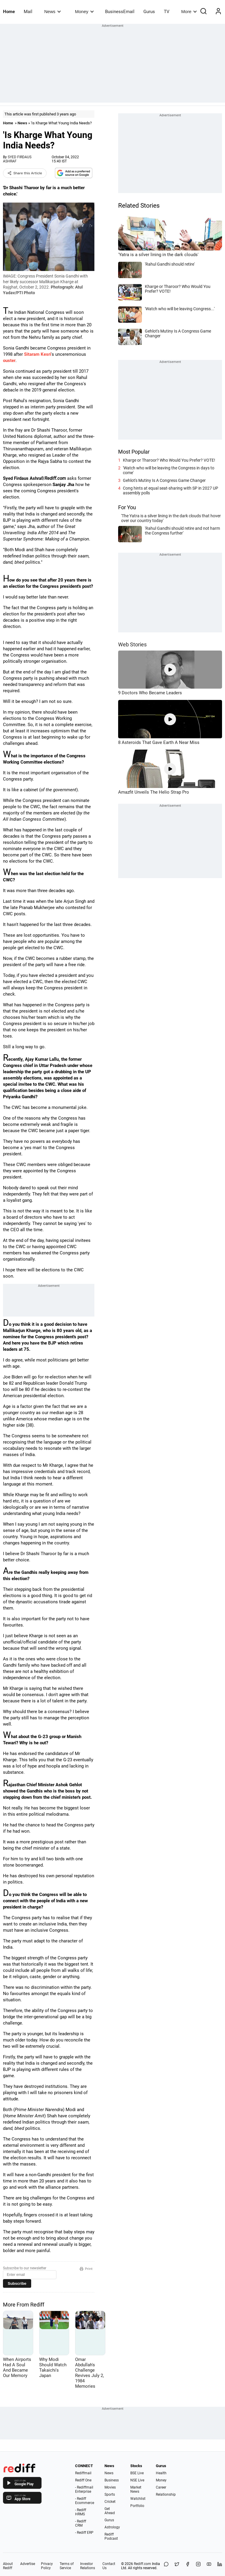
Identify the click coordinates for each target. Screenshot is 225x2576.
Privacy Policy (47, 2566)
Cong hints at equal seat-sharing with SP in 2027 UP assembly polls (170, 490)
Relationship (166, 2494)
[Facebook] (187, 2566)
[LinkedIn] (219, 2566)
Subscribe (17, 2283)
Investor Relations (87, 2566)
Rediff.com (142, 2564)
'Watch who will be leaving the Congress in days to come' (168, 470)
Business (111, 2480)
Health (161, 2473)
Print (86, 2268)
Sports (109, 2494)
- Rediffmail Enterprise (84, 2489)
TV (166, 11)
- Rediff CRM (80, 2523)
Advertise (27, 2564)
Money (84, 11)
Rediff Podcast (111, 2536)
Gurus (149, 11)
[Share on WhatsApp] (166, 2566)
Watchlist (137, 2499)
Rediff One (83, 2480)
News (52, 11)
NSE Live (137, 2480)
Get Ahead (109, 2511)
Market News (135, 2489)
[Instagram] (198, 2566)
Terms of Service (67, 2566)
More (189, 11)
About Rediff (8, 2566)
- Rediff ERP (84, 2532)
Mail (28, 11)
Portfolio (137, 2506)
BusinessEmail (119, 11)
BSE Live (137, 2473)
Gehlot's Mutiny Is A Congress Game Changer (164, 480)
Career (161, 2487)
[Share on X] (177, 2566)
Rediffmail (83, 2473)
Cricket (109, 2502)
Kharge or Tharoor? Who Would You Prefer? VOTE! (169, 460)
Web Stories (132, 644)
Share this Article (24, 173)
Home (9, 11)
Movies (110, 2487)
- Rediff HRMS (80, 2512)
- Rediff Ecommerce (84, 2501)
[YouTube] (209, 2566)
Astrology (112, 2527)
